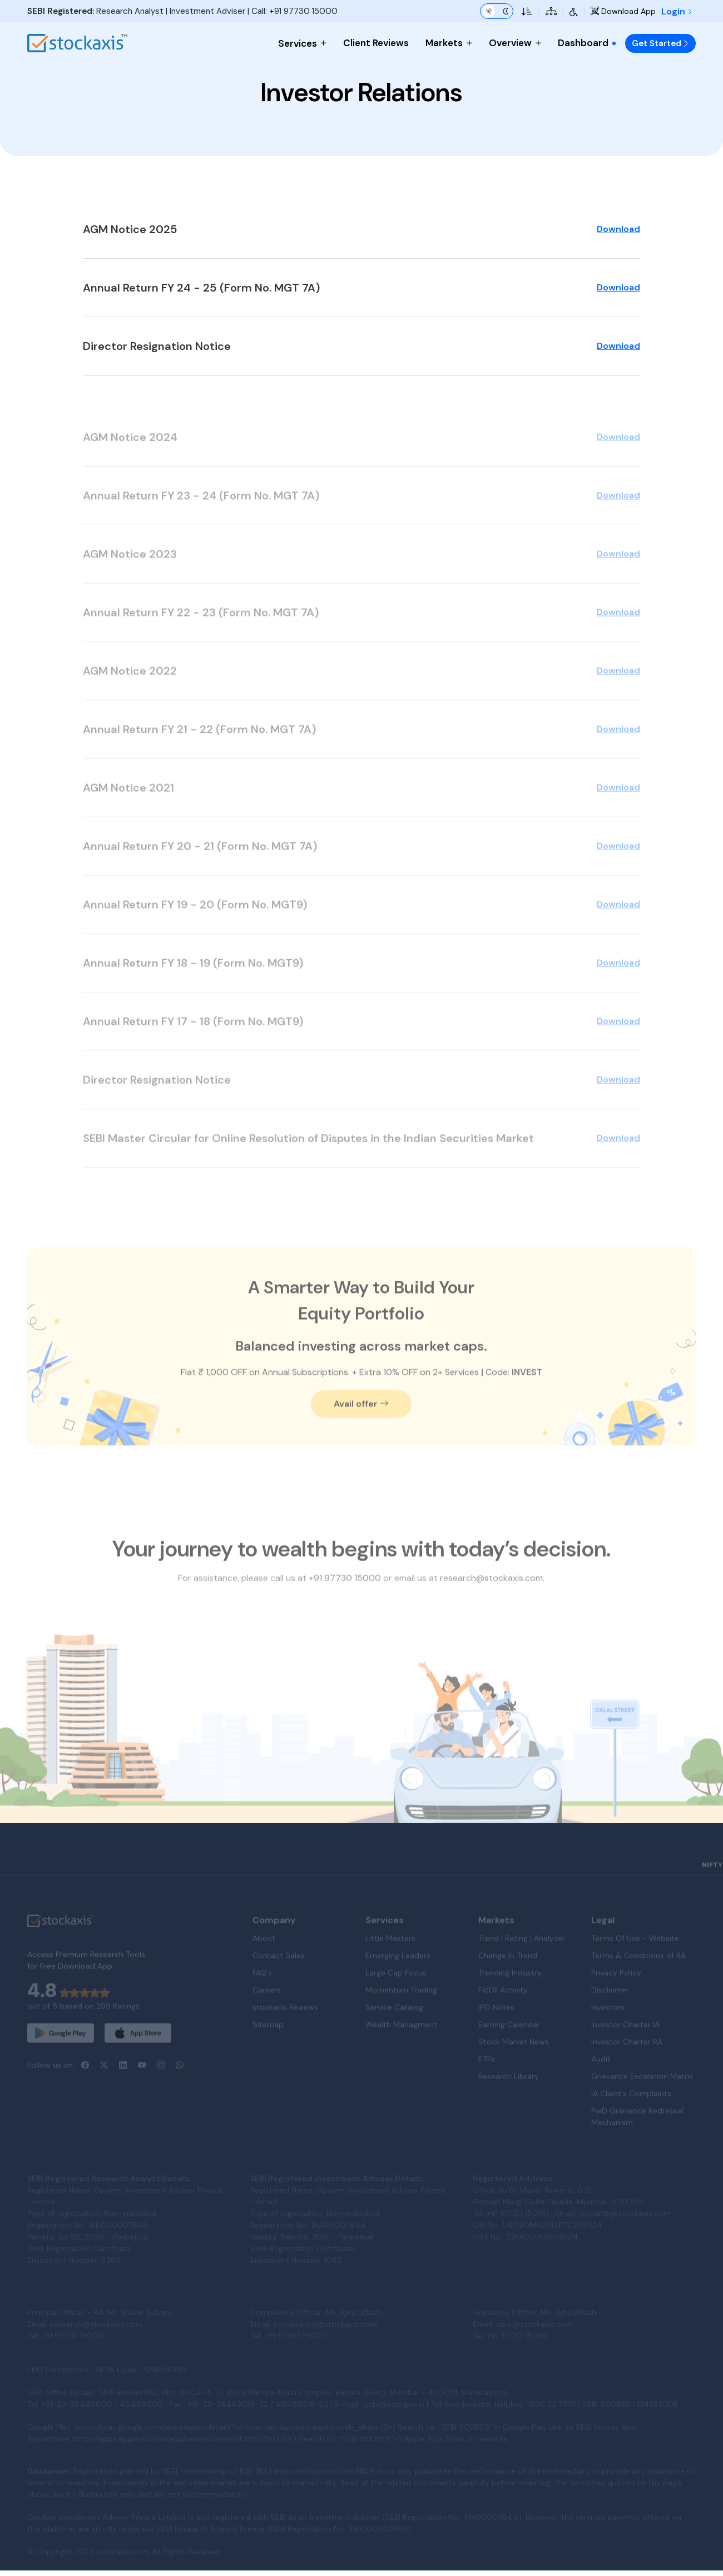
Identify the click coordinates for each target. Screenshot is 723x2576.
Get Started (660, 43)
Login (677, 11)
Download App (623, 11)
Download (618, 242)
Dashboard (587, 43)
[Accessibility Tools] (574, 11)
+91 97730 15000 (303, 11)
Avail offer (361, 1434)
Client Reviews (376, 43)
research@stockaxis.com (491, 1609)
